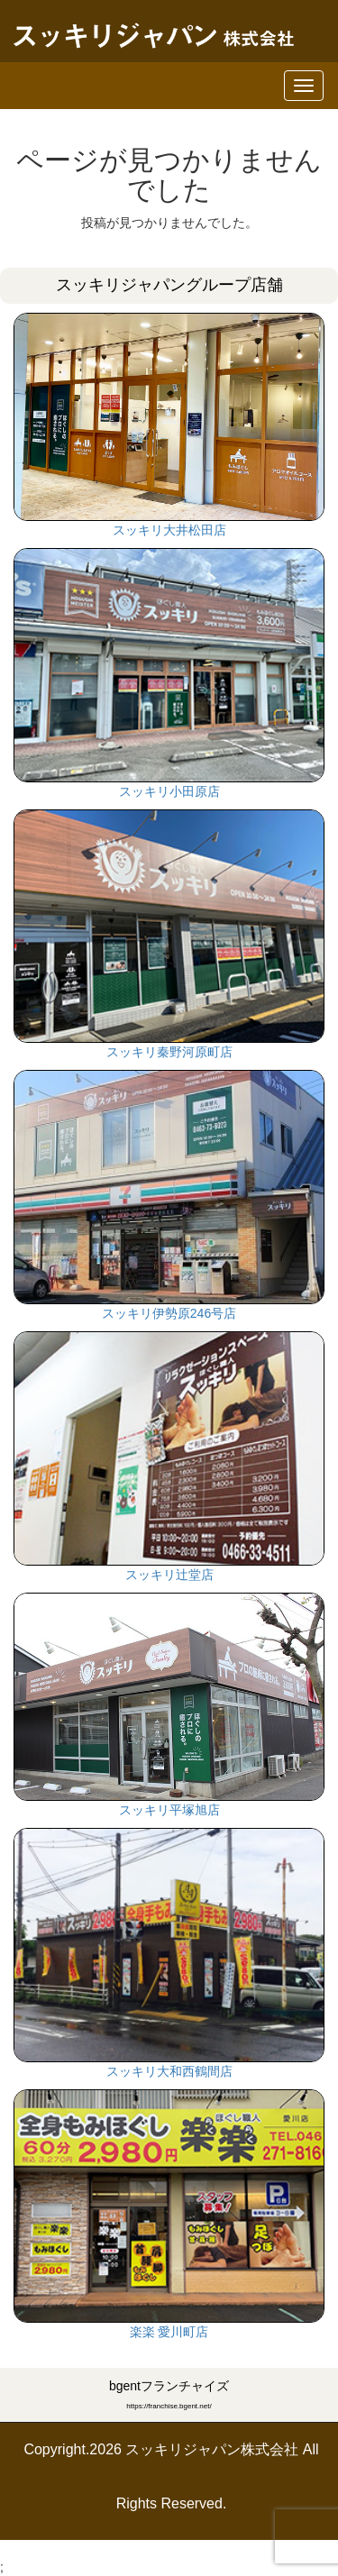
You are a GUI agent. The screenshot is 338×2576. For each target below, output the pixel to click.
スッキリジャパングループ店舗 (169, 285)
